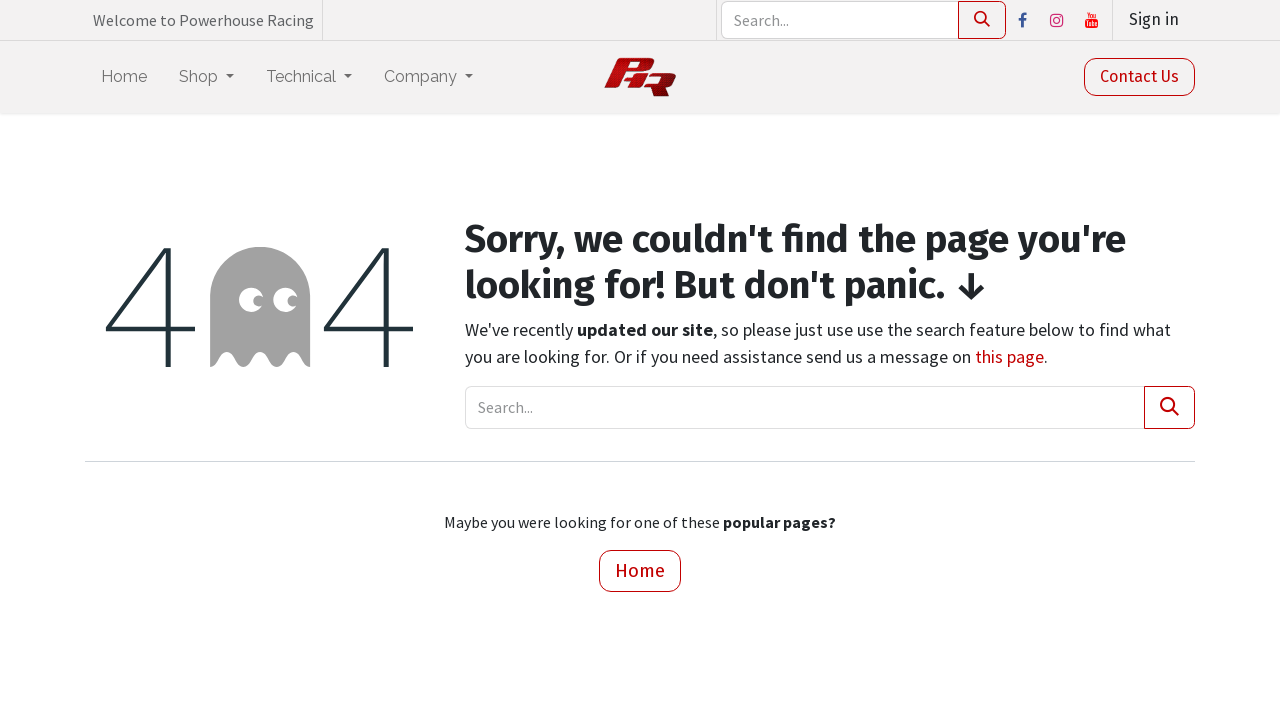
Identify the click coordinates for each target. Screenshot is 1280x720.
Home (640, 570)
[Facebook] (1022, 20)
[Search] (982, 20)
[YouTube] (1092, 20)
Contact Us (1139, 76)
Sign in (1154, 19)
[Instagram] (1057, 20)
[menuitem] (124, 77)
